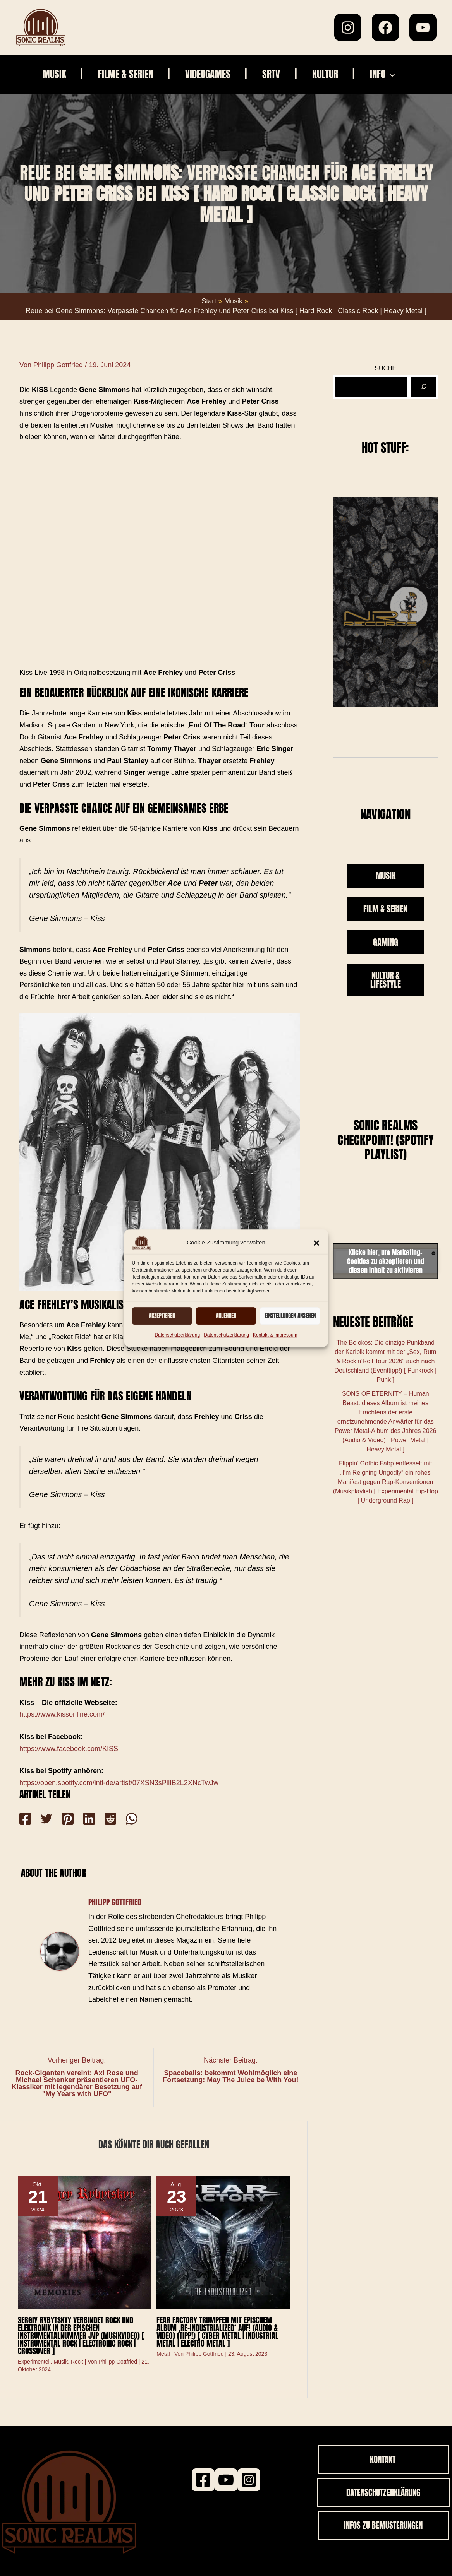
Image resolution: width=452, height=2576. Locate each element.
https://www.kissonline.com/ (62, 1714)
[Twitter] (44, 1819)
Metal (163, 2354)
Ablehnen (226, 1315)
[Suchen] (423, 387)
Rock (77, 2362)
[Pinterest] (62, 1819)
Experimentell (34, 2362)
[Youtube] (226, 2479)
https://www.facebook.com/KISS (68, 1749)
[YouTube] (423, 27)
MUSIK (385, 875)
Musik (61, 2362)
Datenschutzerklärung (177, 1335)
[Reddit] (99, 1819)
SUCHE (385, 368)
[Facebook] (385, 27)
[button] (316, 1243)
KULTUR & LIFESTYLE (385, 979)
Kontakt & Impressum (275, 1335)
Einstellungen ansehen (290, 1315)
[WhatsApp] (118, 1819)
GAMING (385, 942)
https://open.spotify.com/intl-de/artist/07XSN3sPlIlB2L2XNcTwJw (118, 1783)
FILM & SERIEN (385, 908)
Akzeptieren (162, 1315)
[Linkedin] (81, 1819)
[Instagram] (347, 27)
